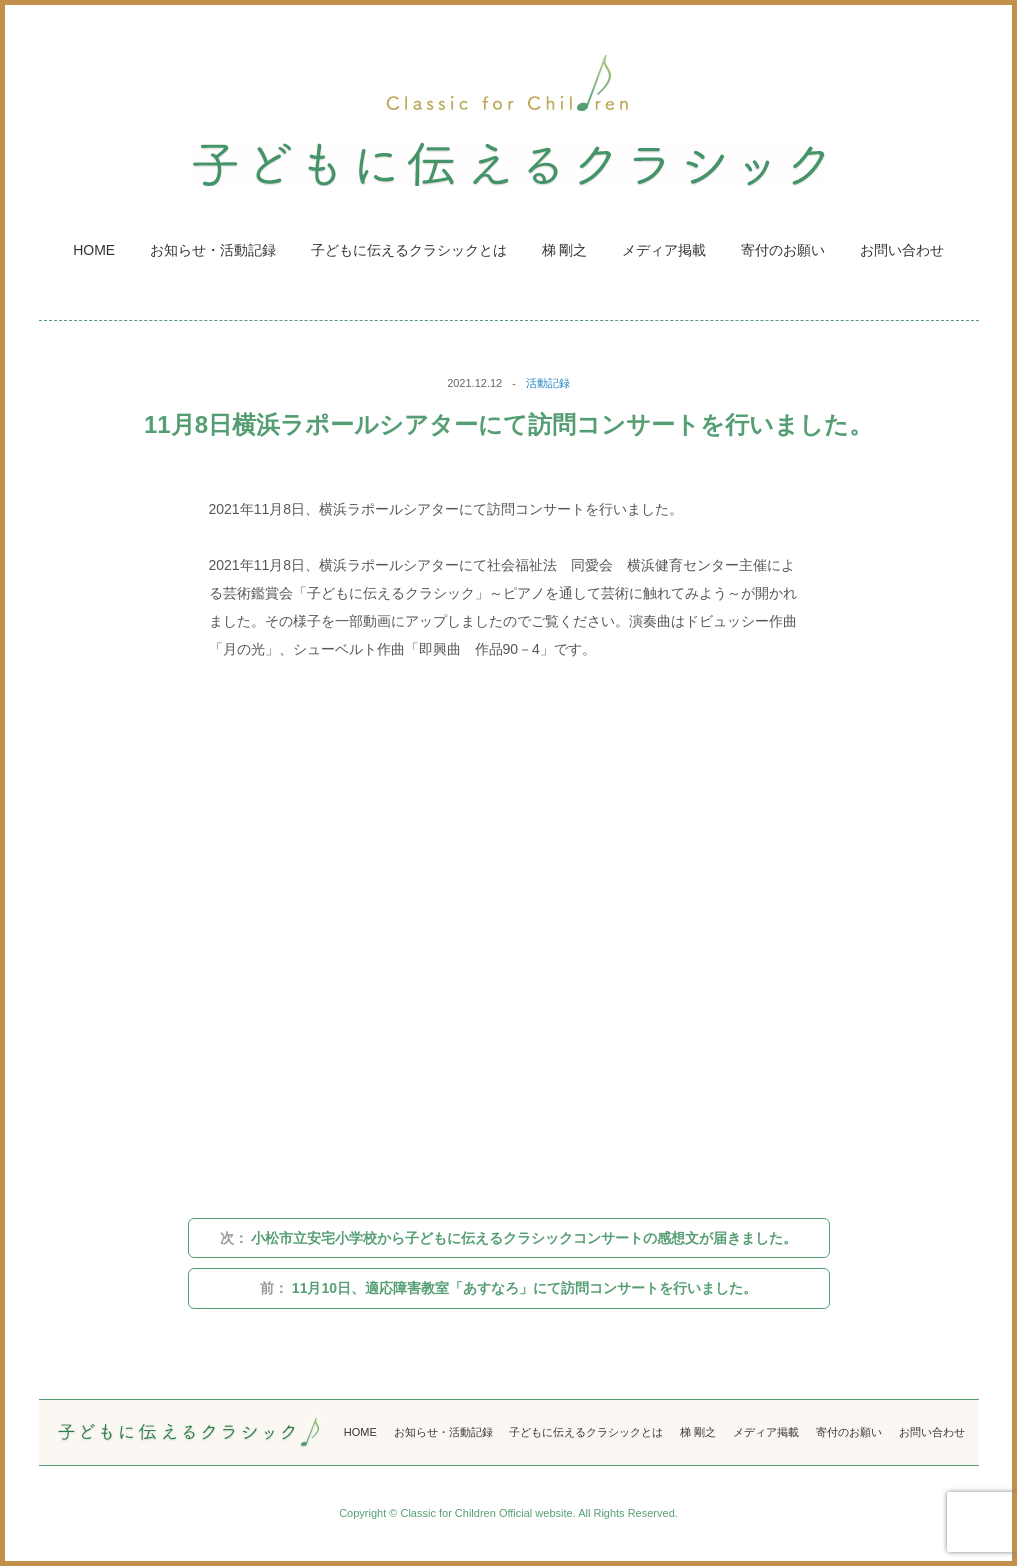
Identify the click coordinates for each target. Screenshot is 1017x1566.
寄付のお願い (783, 250)
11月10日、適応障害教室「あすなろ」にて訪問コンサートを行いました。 (508, 1288)
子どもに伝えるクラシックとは (409, 250)
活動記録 (548, 383)
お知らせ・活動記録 (213, 250)
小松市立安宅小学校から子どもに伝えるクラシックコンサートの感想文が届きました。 (509, 1238)
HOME (94, 250)
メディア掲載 (664, 250)
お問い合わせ (902, 250)
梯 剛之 (565, 250)
